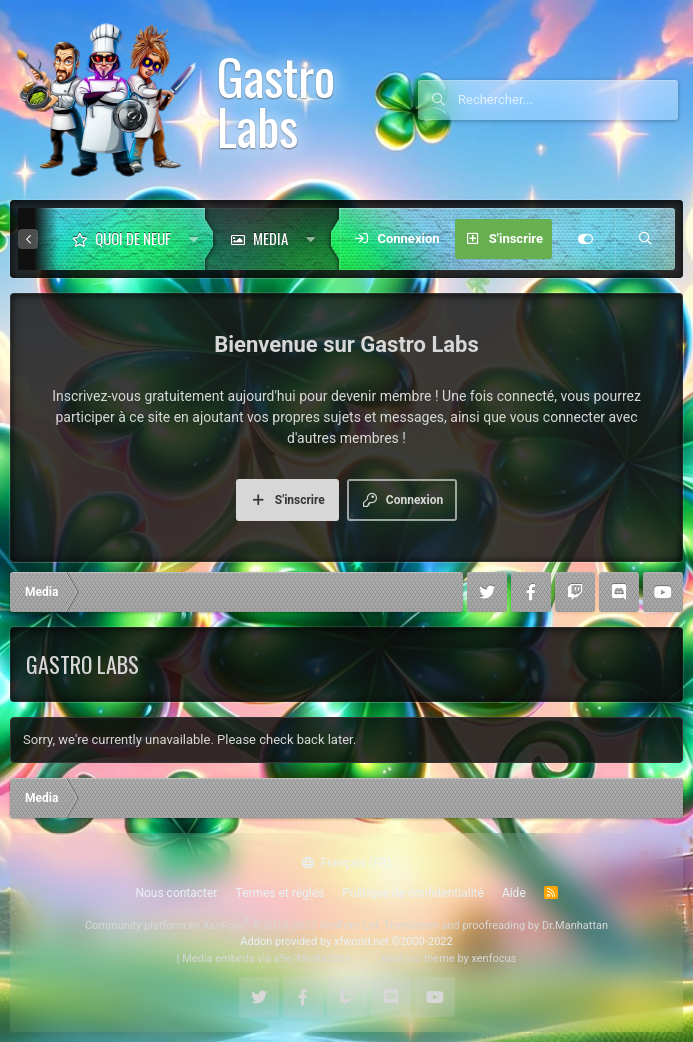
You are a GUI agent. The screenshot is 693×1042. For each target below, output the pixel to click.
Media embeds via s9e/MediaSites (266, 958)
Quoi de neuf (133, 238)
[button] (193, 239)
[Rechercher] (568, 100)
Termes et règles (279, 893)
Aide (514, 893)
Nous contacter (176, 893)
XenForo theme (417, 958)
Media (270, 238)
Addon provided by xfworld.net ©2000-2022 (346, 941)
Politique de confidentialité (413, 893)
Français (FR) (346, 863)
